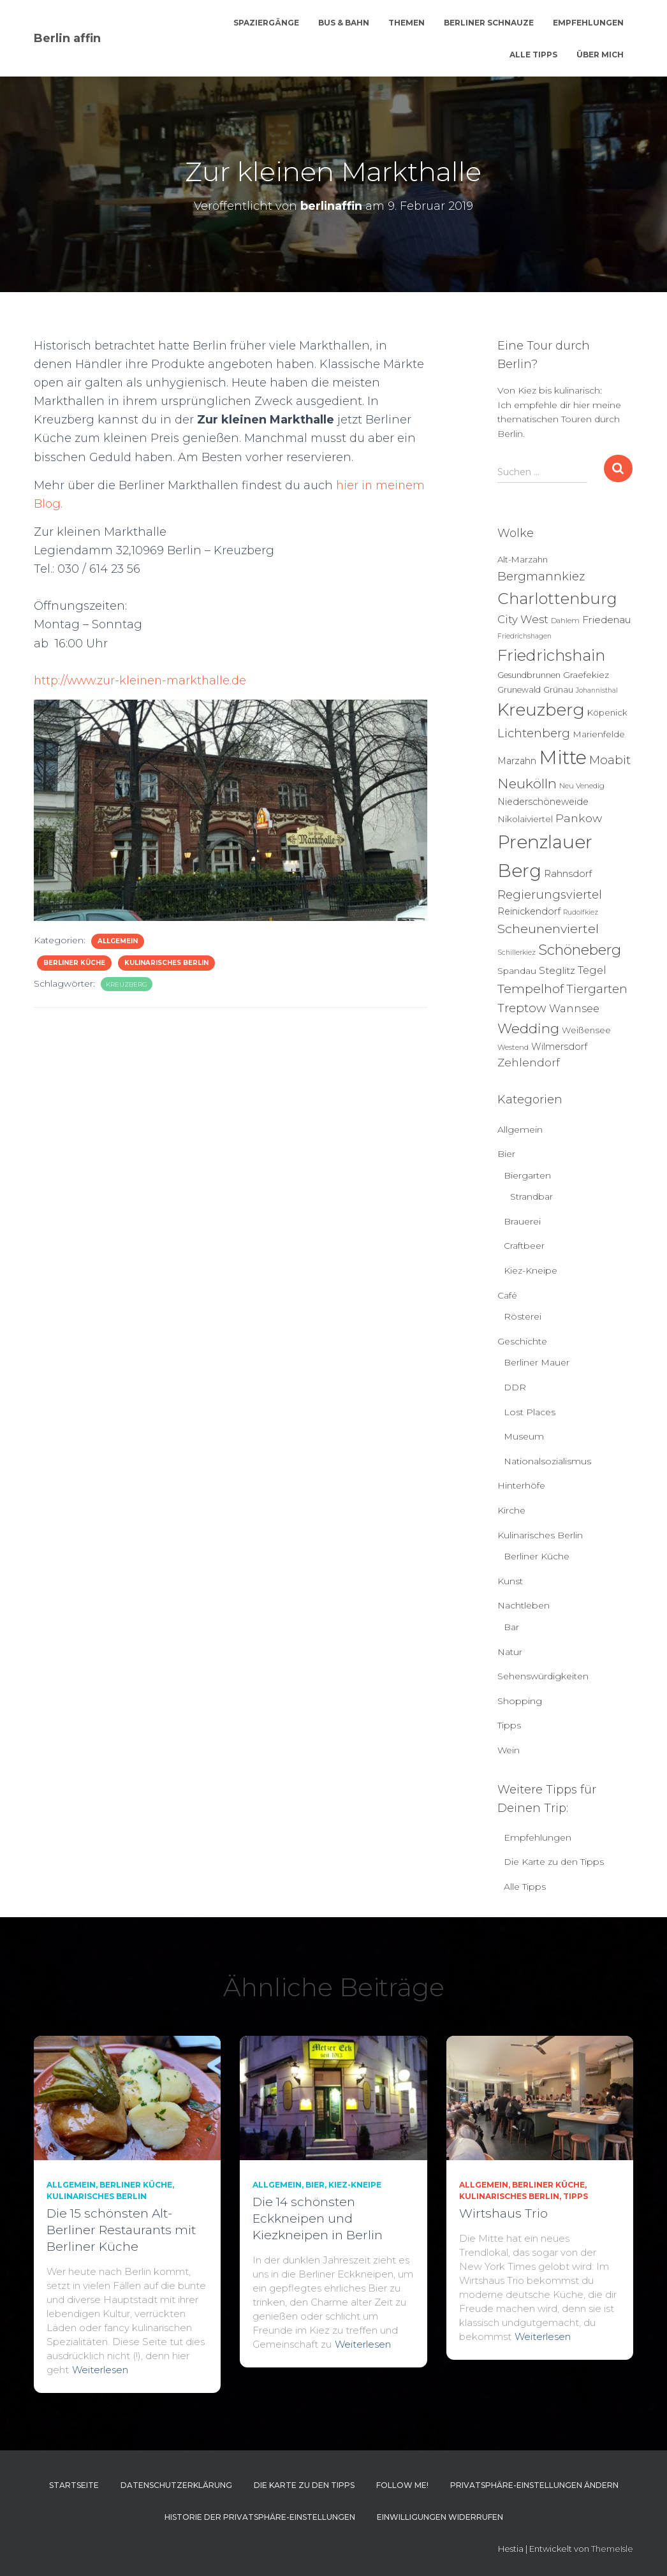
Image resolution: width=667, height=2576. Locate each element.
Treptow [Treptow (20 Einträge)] (521, 1008)
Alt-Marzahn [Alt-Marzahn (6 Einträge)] (522, 559)
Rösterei (522, 1316)
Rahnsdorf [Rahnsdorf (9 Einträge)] (568, 874)
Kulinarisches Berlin (166, 963)
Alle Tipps (533, 54)
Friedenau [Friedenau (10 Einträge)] (606, 620)
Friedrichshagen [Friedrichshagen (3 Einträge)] (524, 636)
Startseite (74, 2485)
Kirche (511, 1510)
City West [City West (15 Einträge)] (522, 619)
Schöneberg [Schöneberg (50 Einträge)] (579, 950)
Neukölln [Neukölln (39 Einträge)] (527, 783)
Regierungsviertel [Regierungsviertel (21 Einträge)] (549, 894)
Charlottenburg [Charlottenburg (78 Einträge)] (557, 598)
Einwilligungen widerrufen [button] (440, 2517)
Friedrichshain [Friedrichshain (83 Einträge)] (551, 655)
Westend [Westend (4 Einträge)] (513, 1047)
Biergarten (527, 1175)
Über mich (600, 54)
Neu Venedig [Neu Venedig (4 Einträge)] (582, 785)
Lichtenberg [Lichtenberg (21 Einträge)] (533, 733)
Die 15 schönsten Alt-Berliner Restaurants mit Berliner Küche (121, 2230)
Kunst (510, 1581)
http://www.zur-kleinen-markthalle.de (142, 680)
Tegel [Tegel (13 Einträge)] (592, 970)
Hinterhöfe (521, 1485)
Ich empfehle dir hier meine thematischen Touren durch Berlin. (559, 419)
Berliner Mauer (536, 1362)
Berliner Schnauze (489, 22)
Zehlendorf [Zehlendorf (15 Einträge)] (528, 1062)
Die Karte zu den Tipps (554, 1861)
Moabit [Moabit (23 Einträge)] (610, 760)
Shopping (519, 1701)
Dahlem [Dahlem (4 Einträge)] (565, 620)
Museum (524, 1436)
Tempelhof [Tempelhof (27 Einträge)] (530, 988)
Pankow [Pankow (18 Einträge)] (578, 818)
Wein (508, 1750)
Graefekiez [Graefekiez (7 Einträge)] (586, 675)
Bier (506, 1153)
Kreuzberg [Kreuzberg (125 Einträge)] (541, 710)
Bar (511, 1627)
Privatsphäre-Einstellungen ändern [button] (534, 2485)
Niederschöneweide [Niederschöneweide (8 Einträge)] (543, 801)
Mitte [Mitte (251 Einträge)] (563, 757)
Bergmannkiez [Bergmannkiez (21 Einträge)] (541, 576)
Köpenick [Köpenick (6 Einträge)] (607, 712)
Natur (509, 1652)
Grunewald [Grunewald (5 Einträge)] (519, 690)
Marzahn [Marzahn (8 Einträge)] (516, 761)
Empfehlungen (588, 22)
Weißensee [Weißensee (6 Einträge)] (586, 1030)
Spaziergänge (266, 22)
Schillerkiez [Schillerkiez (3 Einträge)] (516, 952)
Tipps (509, 1725)
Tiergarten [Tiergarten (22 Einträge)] (596, 989)
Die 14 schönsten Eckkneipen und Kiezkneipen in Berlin (318, 2218)
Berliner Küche (74, 963)
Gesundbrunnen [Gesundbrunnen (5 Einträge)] (529, 675)
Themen (406, 22)
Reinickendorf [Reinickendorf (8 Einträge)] (529, 911)
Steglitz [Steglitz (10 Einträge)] (557, 970)
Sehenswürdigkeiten (543, 1676)
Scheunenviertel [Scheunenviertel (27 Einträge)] (548, 928)
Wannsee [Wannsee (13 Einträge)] (574, 1008)
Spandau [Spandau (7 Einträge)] (516, 971)
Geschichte (522, 1341)
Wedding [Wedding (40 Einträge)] (528, 1028)
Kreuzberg (126, 984)
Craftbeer (524, 1245)
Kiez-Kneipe (530, 1270)
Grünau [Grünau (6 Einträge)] (558, 689)
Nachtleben (523, 1605)
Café (507, 1295)
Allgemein (118, 941)
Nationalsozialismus (547, 1461)
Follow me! (402, 2485)
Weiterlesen (100, 2370)
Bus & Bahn (343, 22)
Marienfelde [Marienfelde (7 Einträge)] (599, 734)
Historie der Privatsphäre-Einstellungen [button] (260, 2517)
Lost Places (529, 1412)
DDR (515, 1387)
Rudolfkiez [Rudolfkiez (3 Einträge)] (580, 912)
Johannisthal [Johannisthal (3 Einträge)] (597, 690)
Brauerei (522, 1221)
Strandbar (531, 1196)
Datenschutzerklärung (176, 2485)
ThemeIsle (612, 2548)
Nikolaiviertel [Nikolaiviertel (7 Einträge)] (525, 819)
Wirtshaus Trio (503, 2213)
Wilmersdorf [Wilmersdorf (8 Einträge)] (559, 1046)
